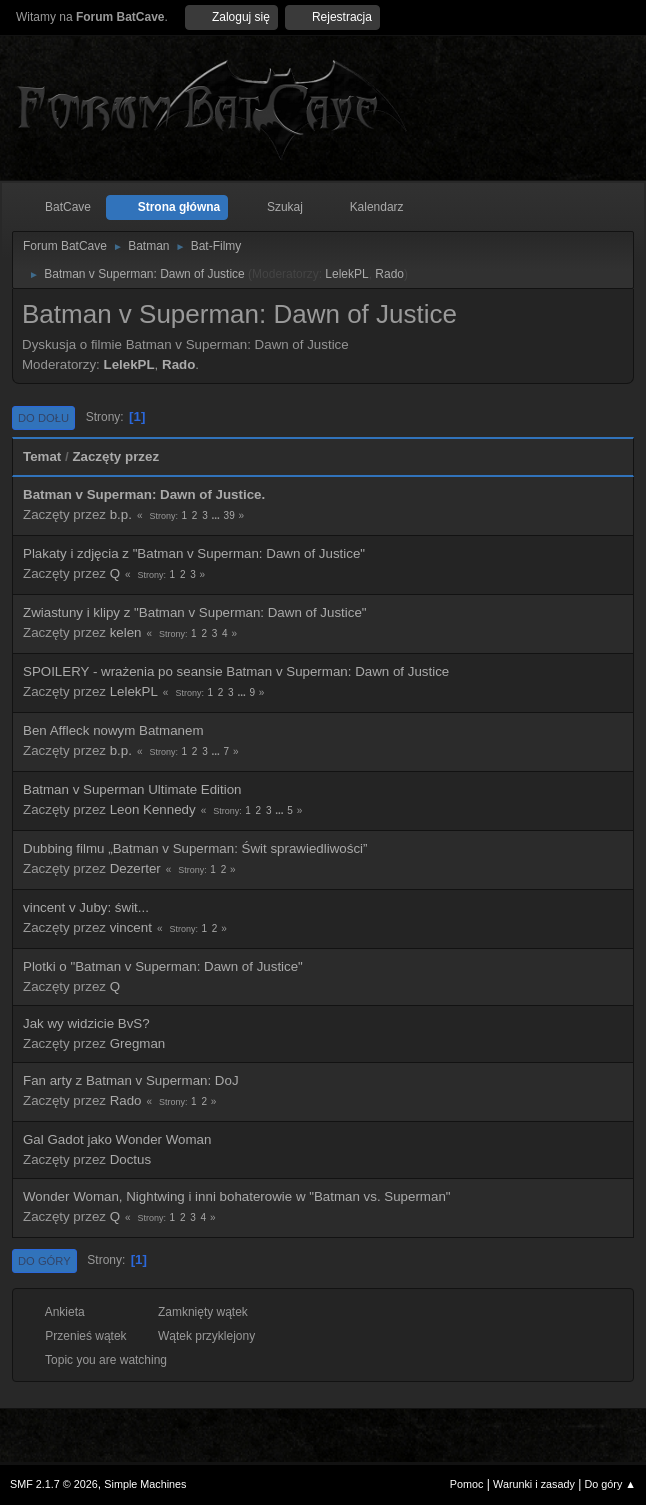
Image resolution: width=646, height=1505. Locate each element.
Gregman (138, 1043)
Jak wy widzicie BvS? (86, 1023)
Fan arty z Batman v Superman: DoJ (131, 1080)
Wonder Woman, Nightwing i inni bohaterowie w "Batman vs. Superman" (237, 1196)
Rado (389, 274)
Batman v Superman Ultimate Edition (132, 789)
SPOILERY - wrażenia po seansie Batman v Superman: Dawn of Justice (236, 671)
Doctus (130, 1159)
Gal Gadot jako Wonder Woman (117, 1139)
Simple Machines (145, 1484)
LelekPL (346, 274)
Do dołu (43, 418)
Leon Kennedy (153, 809)
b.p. (121, 514)
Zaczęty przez (115, 456)
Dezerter (135, 868)
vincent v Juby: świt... (86, 907)
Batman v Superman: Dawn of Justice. (144, 494)
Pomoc (467, 1484)
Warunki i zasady (534, 1484)
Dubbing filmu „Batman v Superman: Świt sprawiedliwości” (195, 848)
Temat (42, 456)
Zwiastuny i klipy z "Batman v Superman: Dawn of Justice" (195, 612)
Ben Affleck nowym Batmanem (113, 730)
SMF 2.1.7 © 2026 (54, 1484)
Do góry (44, 1261)
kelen (126, 632)
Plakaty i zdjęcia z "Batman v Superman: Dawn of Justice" (194, 553)
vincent (131, 927)
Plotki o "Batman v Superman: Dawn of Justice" (163, 966)
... (216, 515)
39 (229, 515)
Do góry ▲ (610, 1484)
